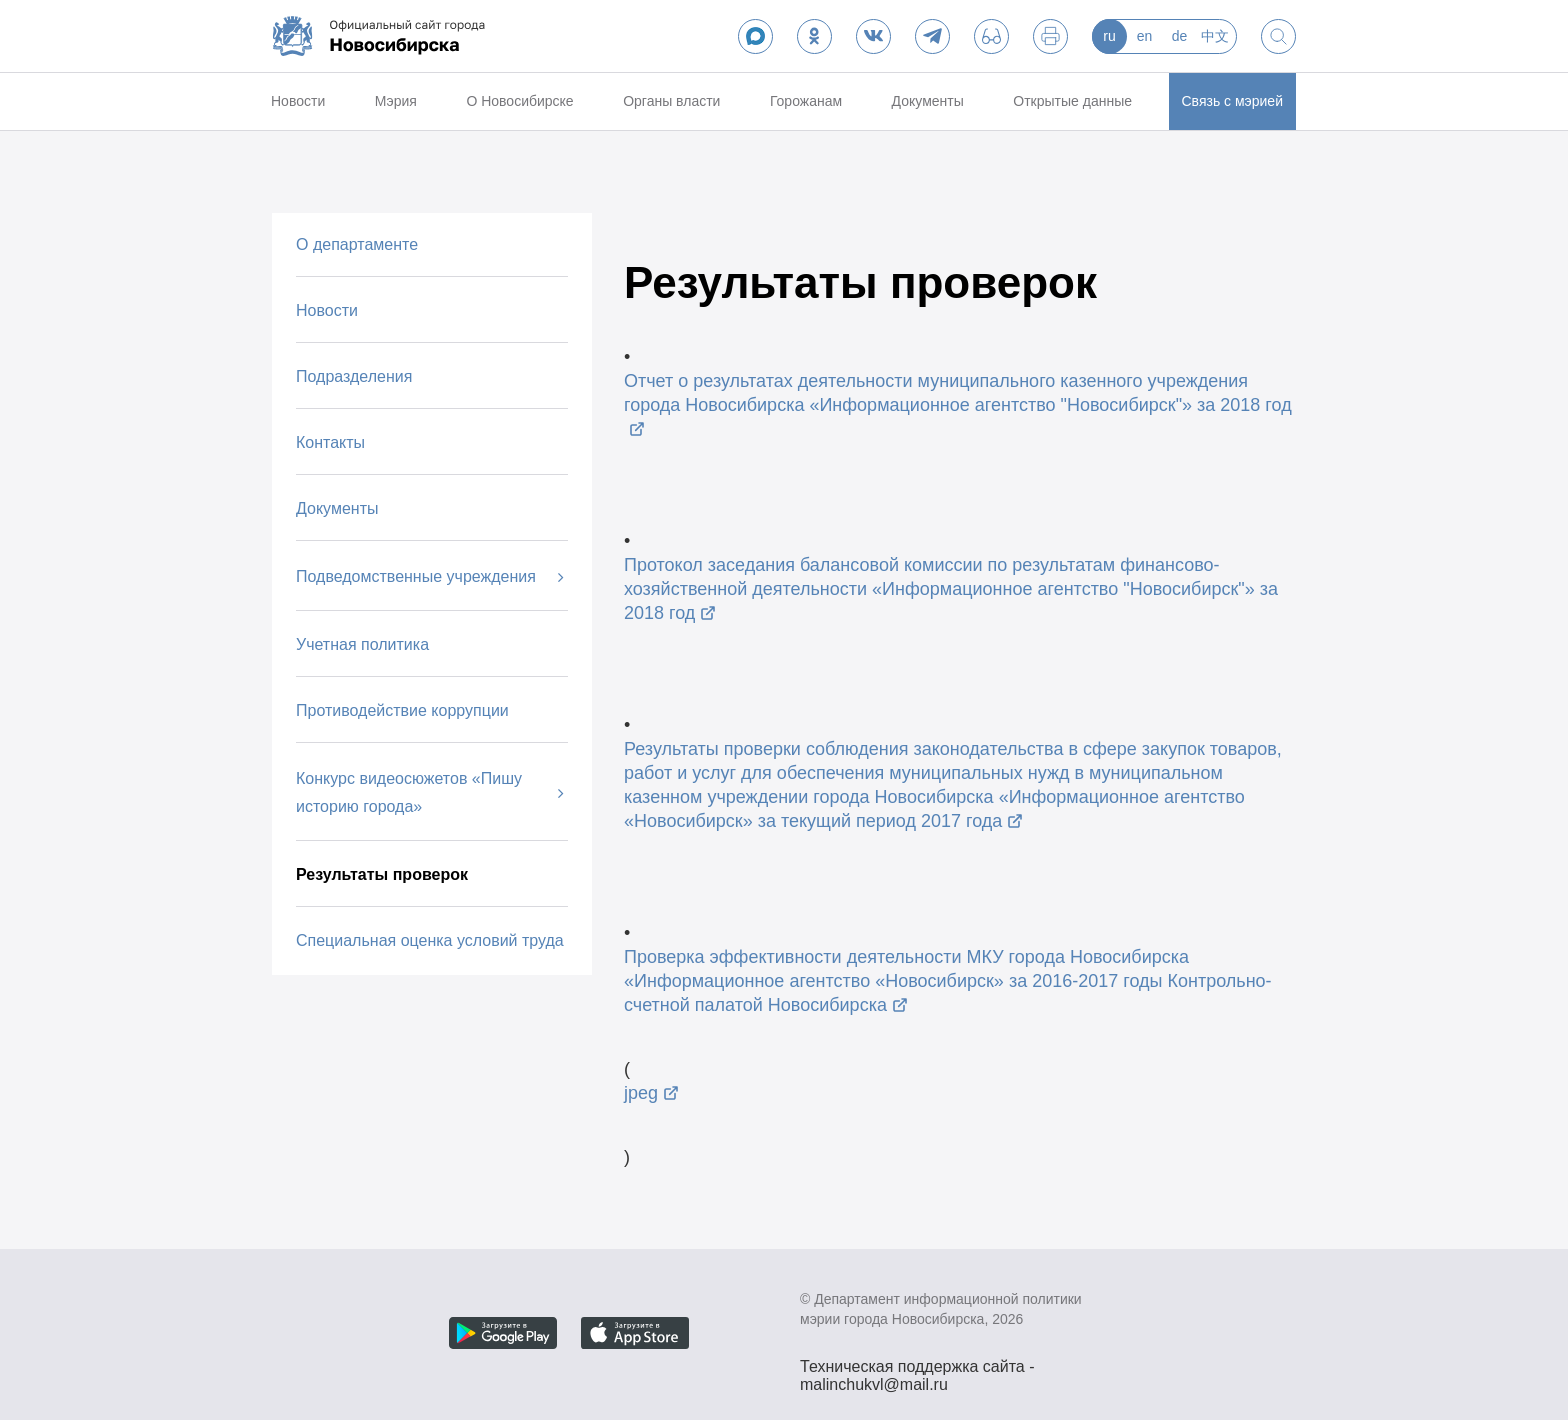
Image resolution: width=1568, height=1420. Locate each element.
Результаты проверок (382, 874)
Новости (298, 101)
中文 (1215, 36)
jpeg (641, 1093)
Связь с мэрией (1232, 101)
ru (1109, 36)
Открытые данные (1072, 101)
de (1180, 36)
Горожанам (806, 101)
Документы (928, 101)
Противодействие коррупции (402, 710)
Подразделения (354, 376)
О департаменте (357, 244)
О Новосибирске (519, 101)
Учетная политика (362, 644)
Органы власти (671, 101)
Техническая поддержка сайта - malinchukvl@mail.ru (917, 1369)
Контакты (330, 442)
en (1145, 36)
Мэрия (396, 101)
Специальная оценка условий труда (430, 940)
